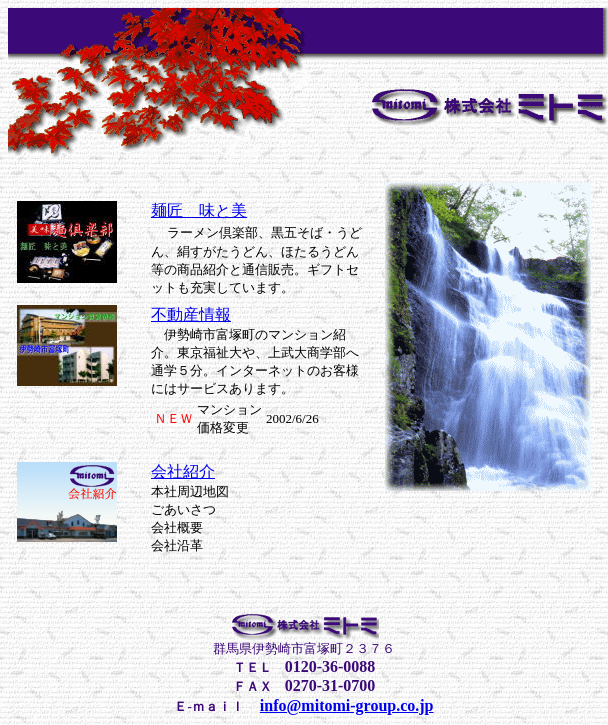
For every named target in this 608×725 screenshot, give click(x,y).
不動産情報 (191, 314)
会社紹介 (183, 471)
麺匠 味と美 (199, 210)
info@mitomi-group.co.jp (347, 705)
